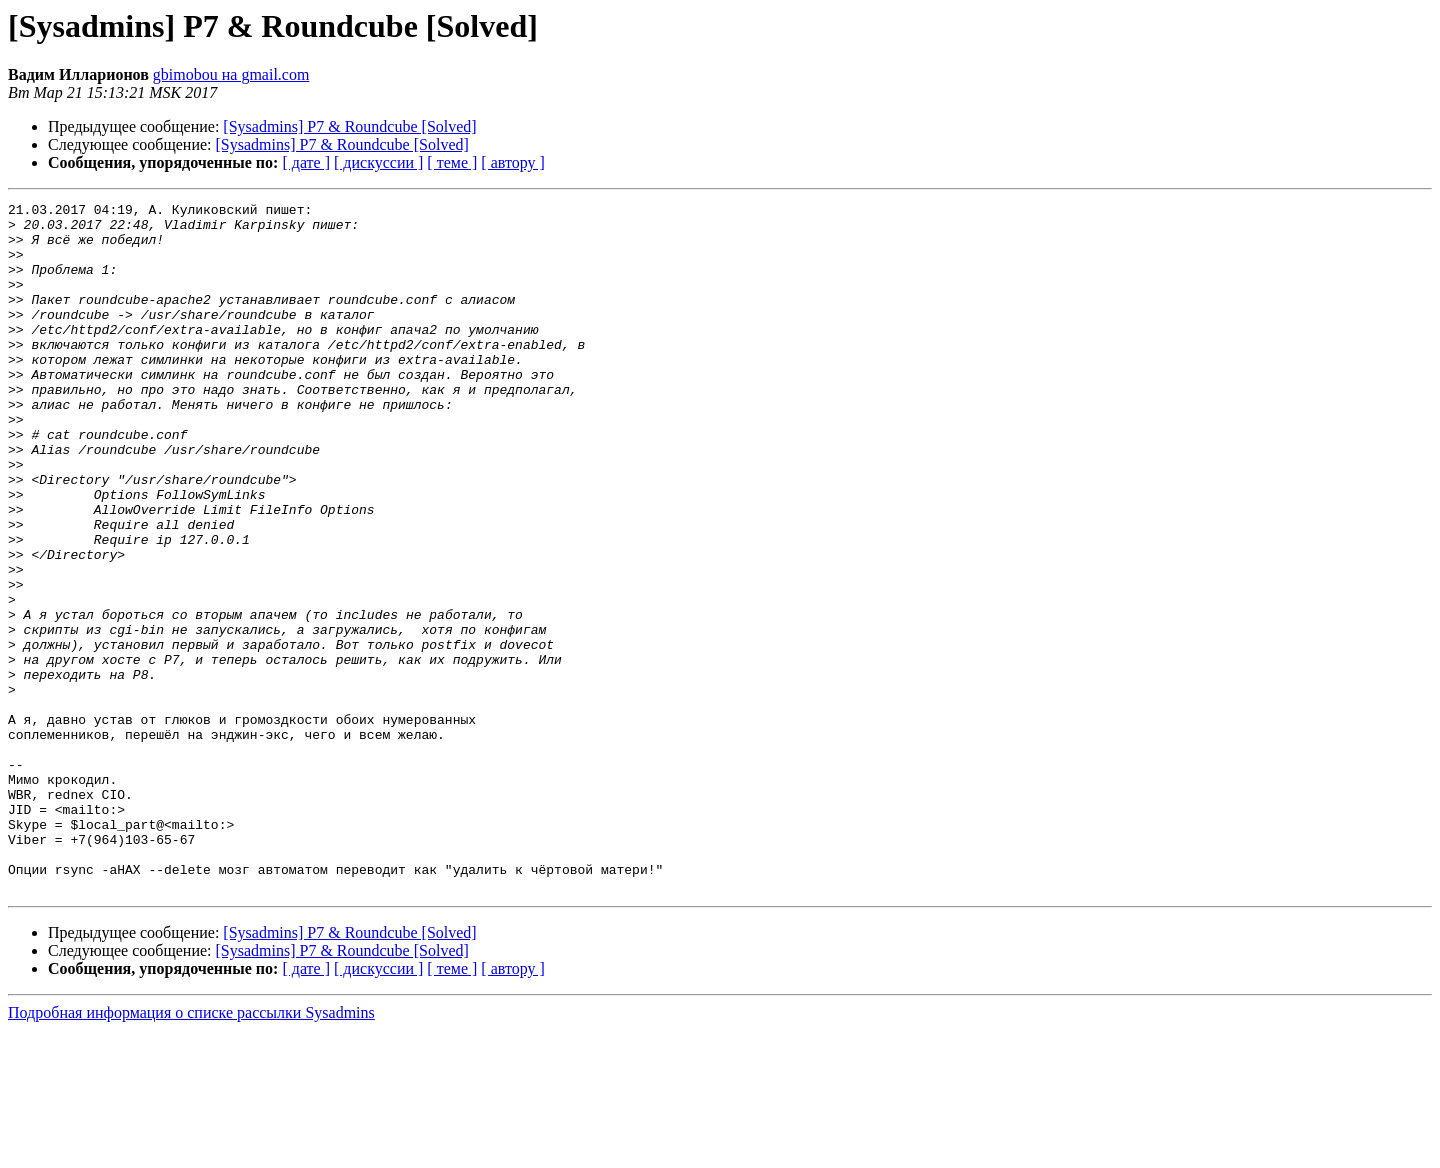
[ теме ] (452, 162)
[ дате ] (306, 162)
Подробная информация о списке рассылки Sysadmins (191, 1150)
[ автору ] (512, 162)
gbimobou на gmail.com (231, 74)
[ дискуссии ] (378, 162)
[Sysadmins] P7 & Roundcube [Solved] (349, 126)
